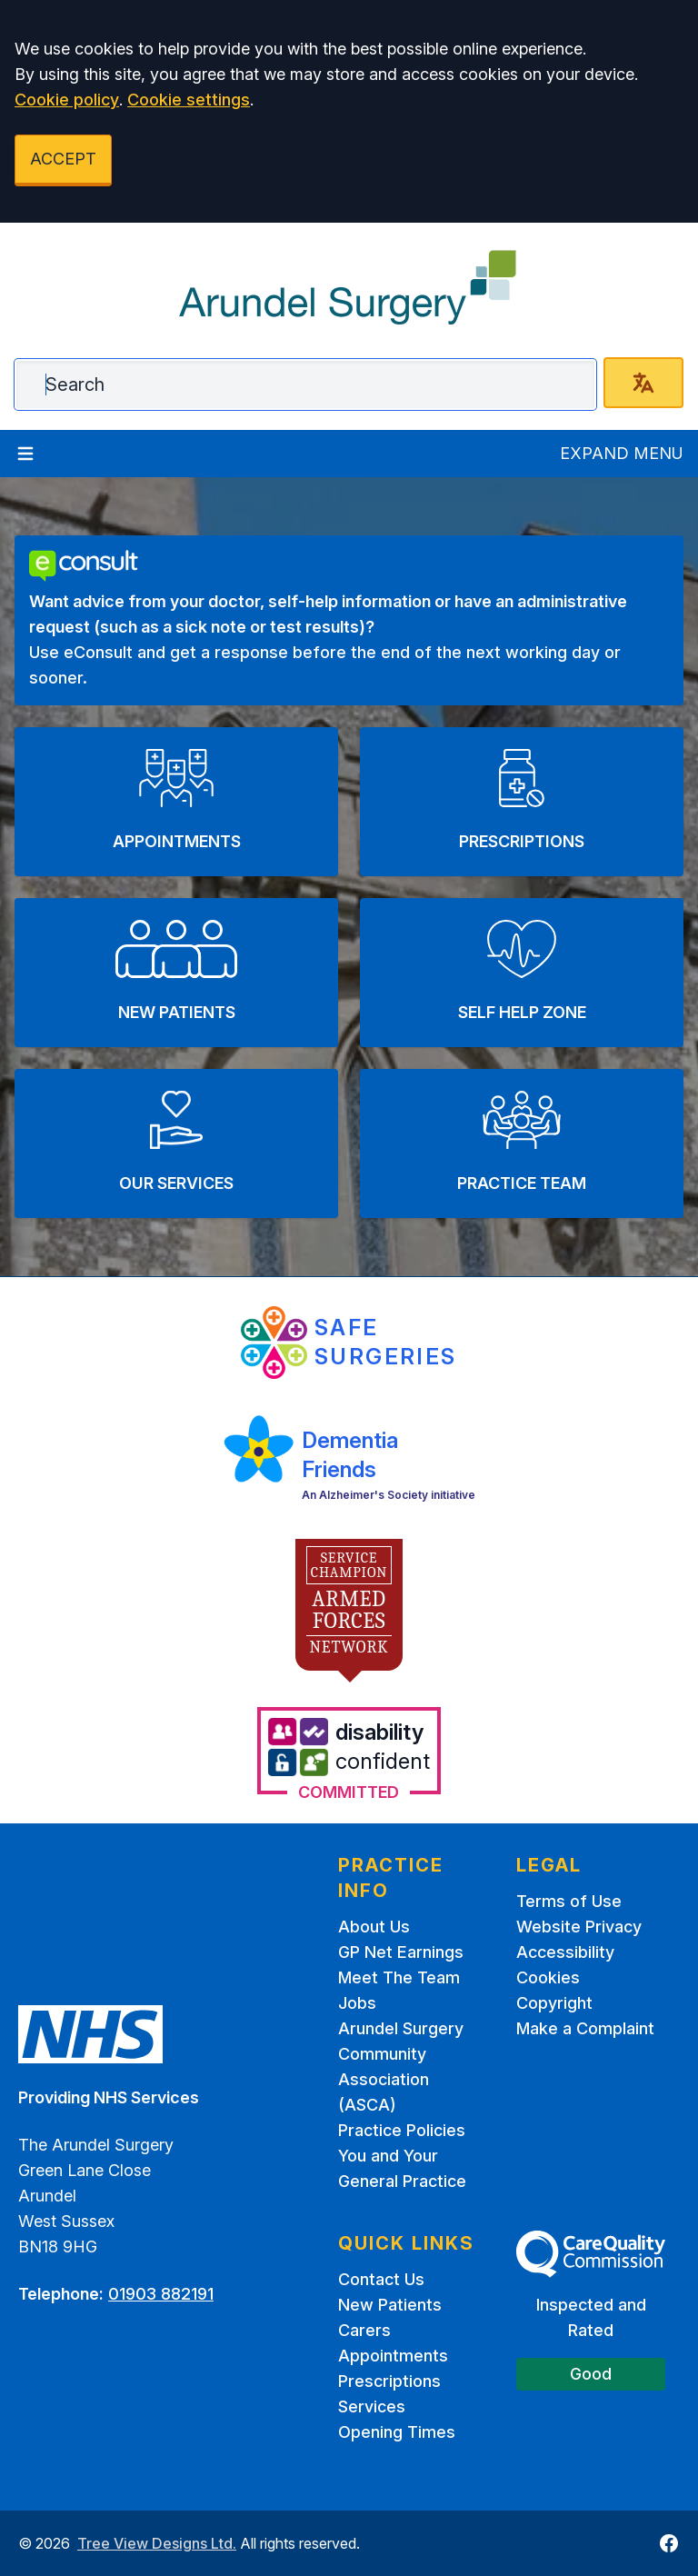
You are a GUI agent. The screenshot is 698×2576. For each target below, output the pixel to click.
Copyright (554, 2002)
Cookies (548, 1977)
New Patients (390, 2304)
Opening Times (396, 2431)
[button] (176, 801)
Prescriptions (389, 2381)
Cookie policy (67, 99)
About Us (374, 1926)
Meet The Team (399, 1977)
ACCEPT (63, 158)
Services (371, 2406)
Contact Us (381, 2279)
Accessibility (565, 1952)
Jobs (357, 2002)
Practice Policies (401, 2130)
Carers (364, 2330)
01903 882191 (161, 2293)
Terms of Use (569, 1901)
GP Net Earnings (401, 1952)
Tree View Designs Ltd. (156, 2543)
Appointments (393, 2355)
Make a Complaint (585, 2028)
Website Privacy (579, 1926)
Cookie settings (188, 99)
